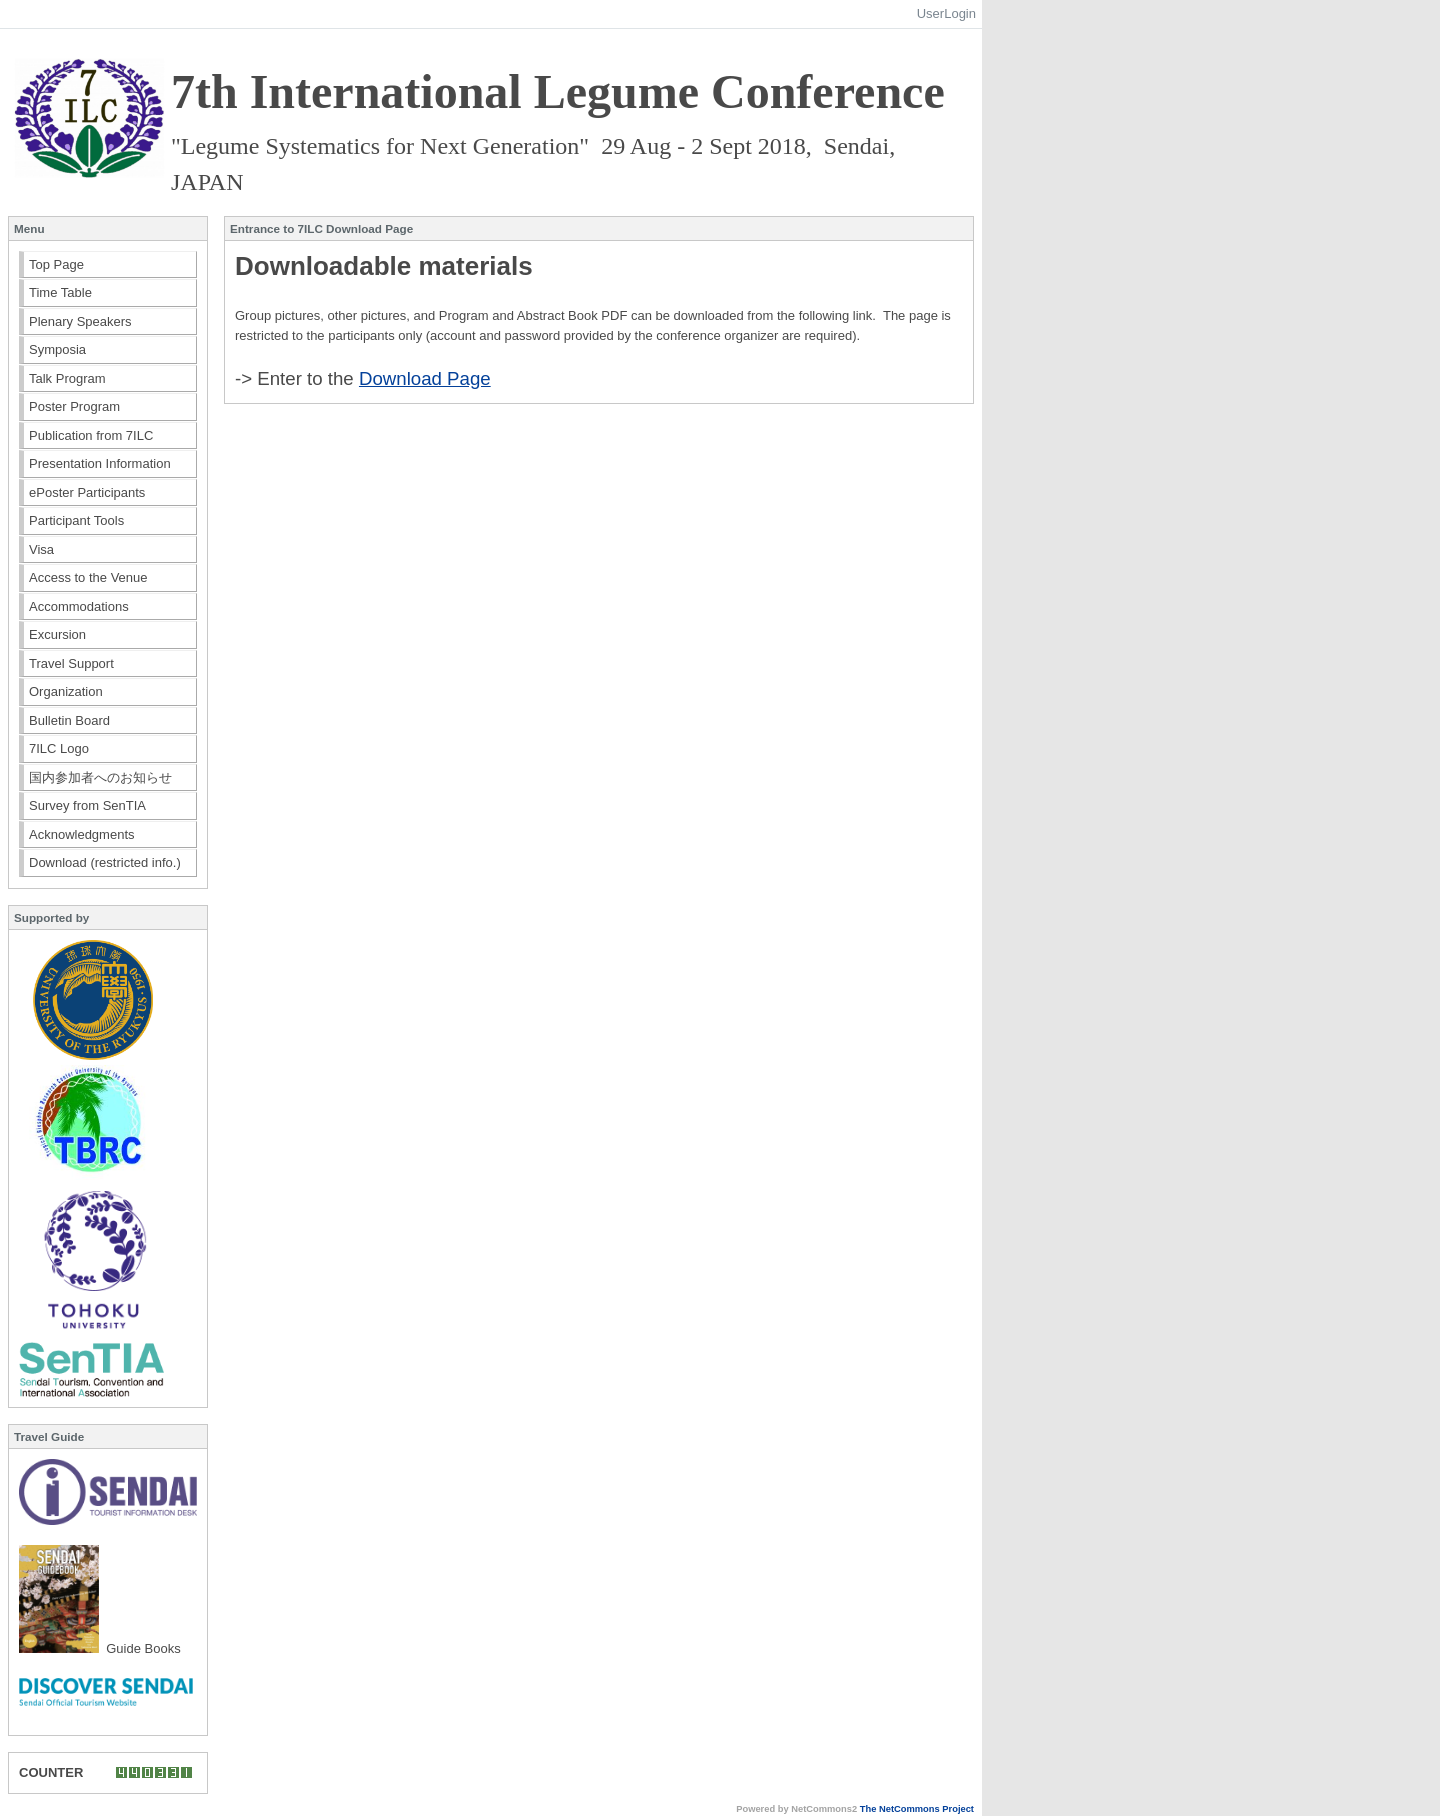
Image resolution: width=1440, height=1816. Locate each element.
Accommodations (79, 606)
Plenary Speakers (80, 321)
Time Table (60, 292)
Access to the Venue (88, 577)
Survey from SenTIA (87, 805)
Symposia (57, 349)
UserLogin (946, 13)
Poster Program (74, 406)
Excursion (57, 634)
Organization (66, 691)
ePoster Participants (87, 492)
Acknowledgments (82, 834)
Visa (41, 549)
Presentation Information (100, 463)
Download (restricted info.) (105, 862)
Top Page (56, 264)
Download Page (425, 378)
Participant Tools (76, 520)
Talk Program (67, 378)
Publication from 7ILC (91, 435)
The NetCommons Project (917, 1809)
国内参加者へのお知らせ (100, 777)
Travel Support (71, 663)
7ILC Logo (59, 748)
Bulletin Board (69, 720)
